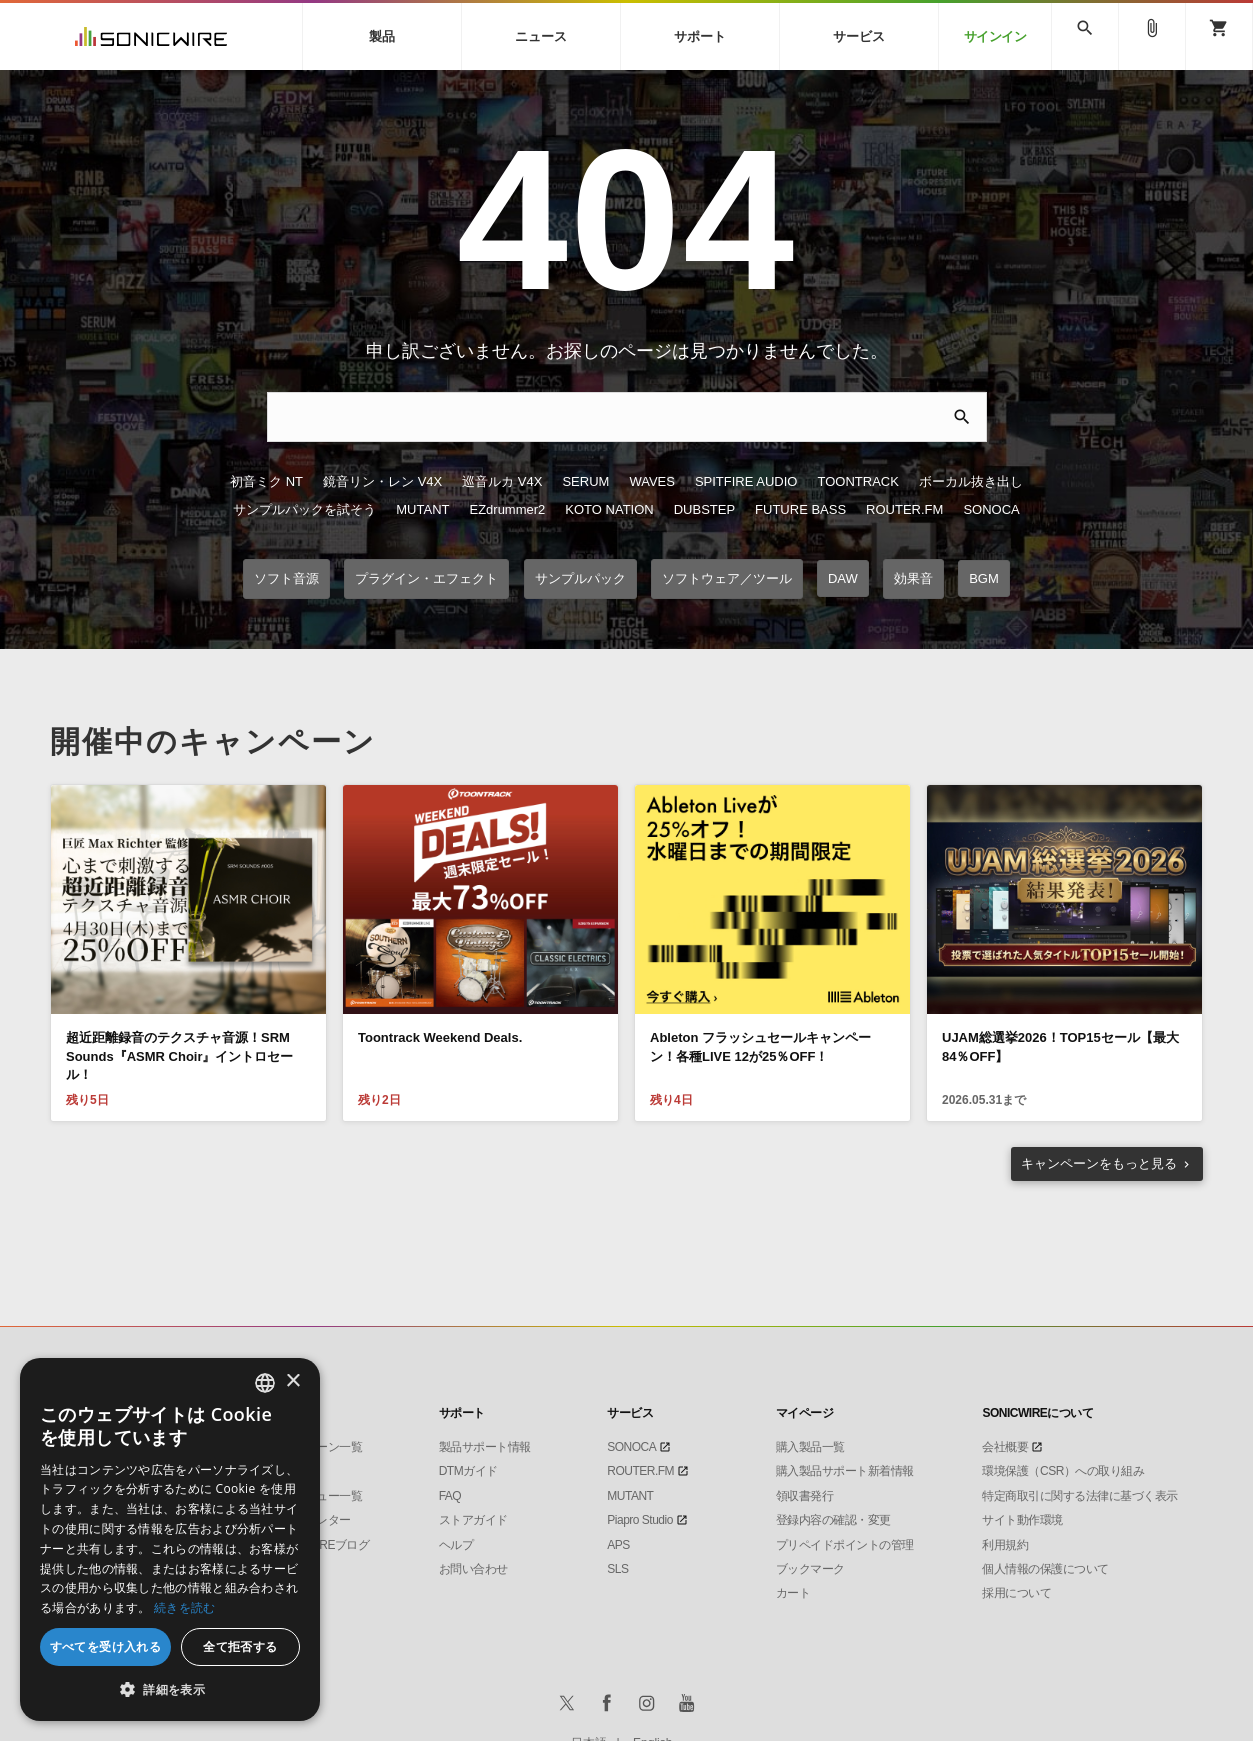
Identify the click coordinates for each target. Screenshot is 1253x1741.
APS (618, 1545)
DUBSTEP (704, 509)
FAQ (450, 1496)
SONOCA (991, 509)
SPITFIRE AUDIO (746, 481)
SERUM (585, 481)
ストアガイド (473, 1520)
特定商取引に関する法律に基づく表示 (1080, 1496)
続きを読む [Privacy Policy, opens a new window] (185, 1607)
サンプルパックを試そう (304, 509)
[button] (170, 1690)
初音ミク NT (266, 481)
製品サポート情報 (485, 1447)
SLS (617, 1569)
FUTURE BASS (800, 509)
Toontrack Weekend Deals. (440, 1037)
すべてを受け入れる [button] (106, 1646)
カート (793, 1593)
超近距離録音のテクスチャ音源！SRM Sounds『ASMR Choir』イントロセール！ (180, 1055)
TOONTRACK (857, 481)
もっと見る (1099, 1163)
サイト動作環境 (1022, 1520)
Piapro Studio (640, 1520)
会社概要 (1005, 1447)
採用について (1016, 1593)
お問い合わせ (473, 1569)
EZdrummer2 (507, 509)
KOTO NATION (609, 509)
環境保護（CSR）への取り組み (1063, 1471)
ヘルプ (456, 1545)
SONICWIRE (151, 36)
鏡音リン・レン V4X (382, 481)
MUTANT (422, 509)
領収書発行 (805, 1496)
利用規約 (1005, 1545)
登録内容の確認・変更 (833, 1520)
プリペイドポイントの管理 (845, 1545)
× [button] (292, 1381)
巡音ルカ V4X (502, 481)
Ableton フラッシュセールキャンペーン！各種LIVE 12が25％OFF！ (760, 1046)
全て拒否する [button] (240, 1646)
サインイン (995, 36)
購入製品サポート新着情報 (845, 1471)
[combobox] (265, 1383)
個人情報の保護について (1045, 1569)
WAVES (652, 481)
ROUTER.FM (904, 509)
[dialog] (170, 1539)
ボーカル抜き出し (971, 481)
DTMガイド (468, 1471)
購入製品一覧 (810, 1447)
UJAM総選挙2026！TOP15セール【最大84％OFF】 (1060, 1046)
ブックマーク (810, 1569)
